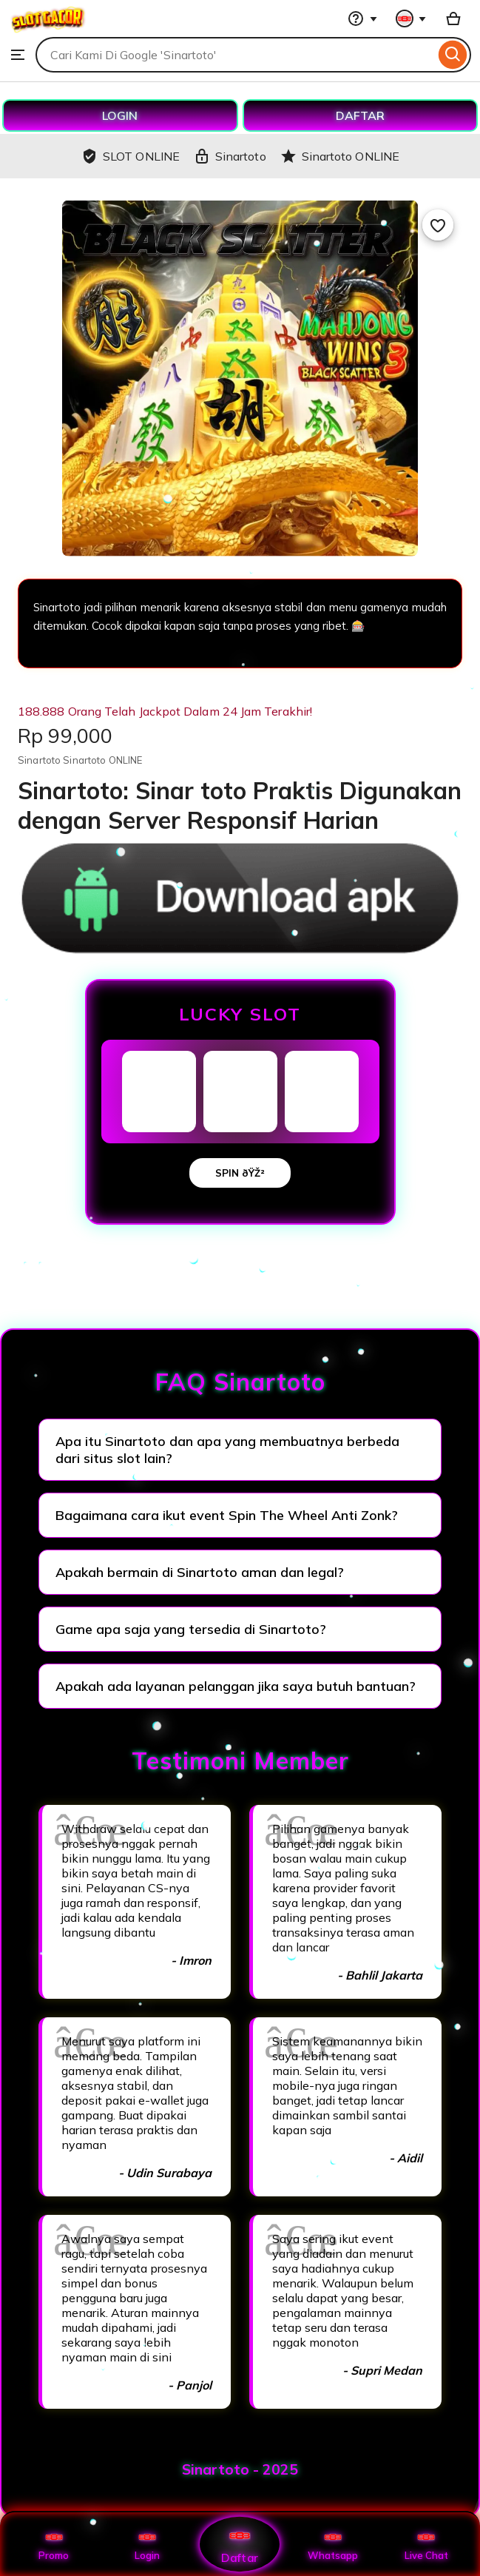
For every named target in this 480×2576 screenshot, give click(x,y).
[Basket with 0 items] (453, 18)
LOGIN (120, 115)
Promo (53, 2544)
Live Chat (426, 2544)
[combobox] (235, 55)
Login (147, 2544)
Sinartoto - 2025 (240, 2469)
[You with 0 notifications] (411, 18)
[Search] (453, 55)
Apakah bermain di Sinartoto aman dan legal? (199, 1572)
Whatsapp (333, 2544)
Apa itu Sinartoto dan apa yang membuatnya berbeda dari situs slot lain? (227, 1450)
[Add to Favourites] (437, 225)
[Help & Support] (362, 18)
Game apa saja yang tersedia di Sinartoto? (190, 1629)
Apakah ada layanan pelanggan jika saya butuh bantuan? (235, 1686)
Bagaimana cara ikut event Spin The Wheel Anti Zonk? (226, 1515)
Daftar (239, 2543)
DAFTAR (360, 115)
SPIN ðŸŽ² (240, 1173)
